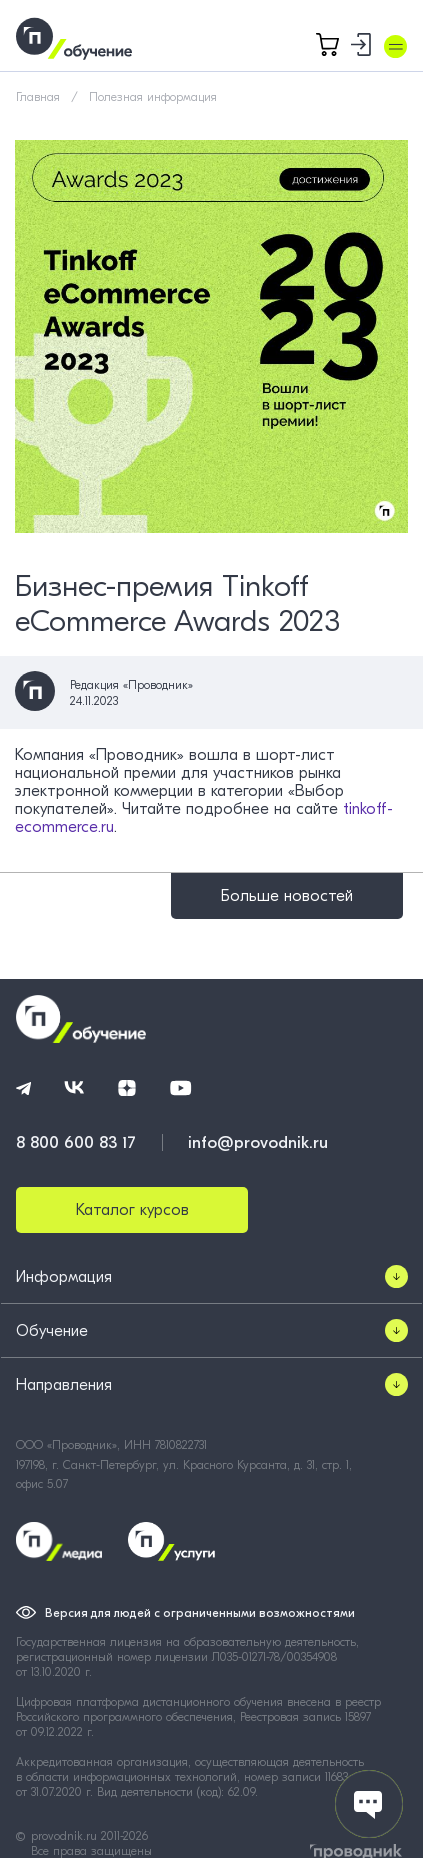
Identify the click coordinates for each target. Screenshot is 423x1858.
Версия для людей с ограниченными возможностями (200, 1613)
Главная (38, 97)
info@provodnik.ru (258, 1142)
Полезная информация (153, 97)
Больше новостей (287, 896)
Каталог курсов (132, 1210)
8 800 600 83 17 (76, 1142)
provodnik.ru (66, 1836)
